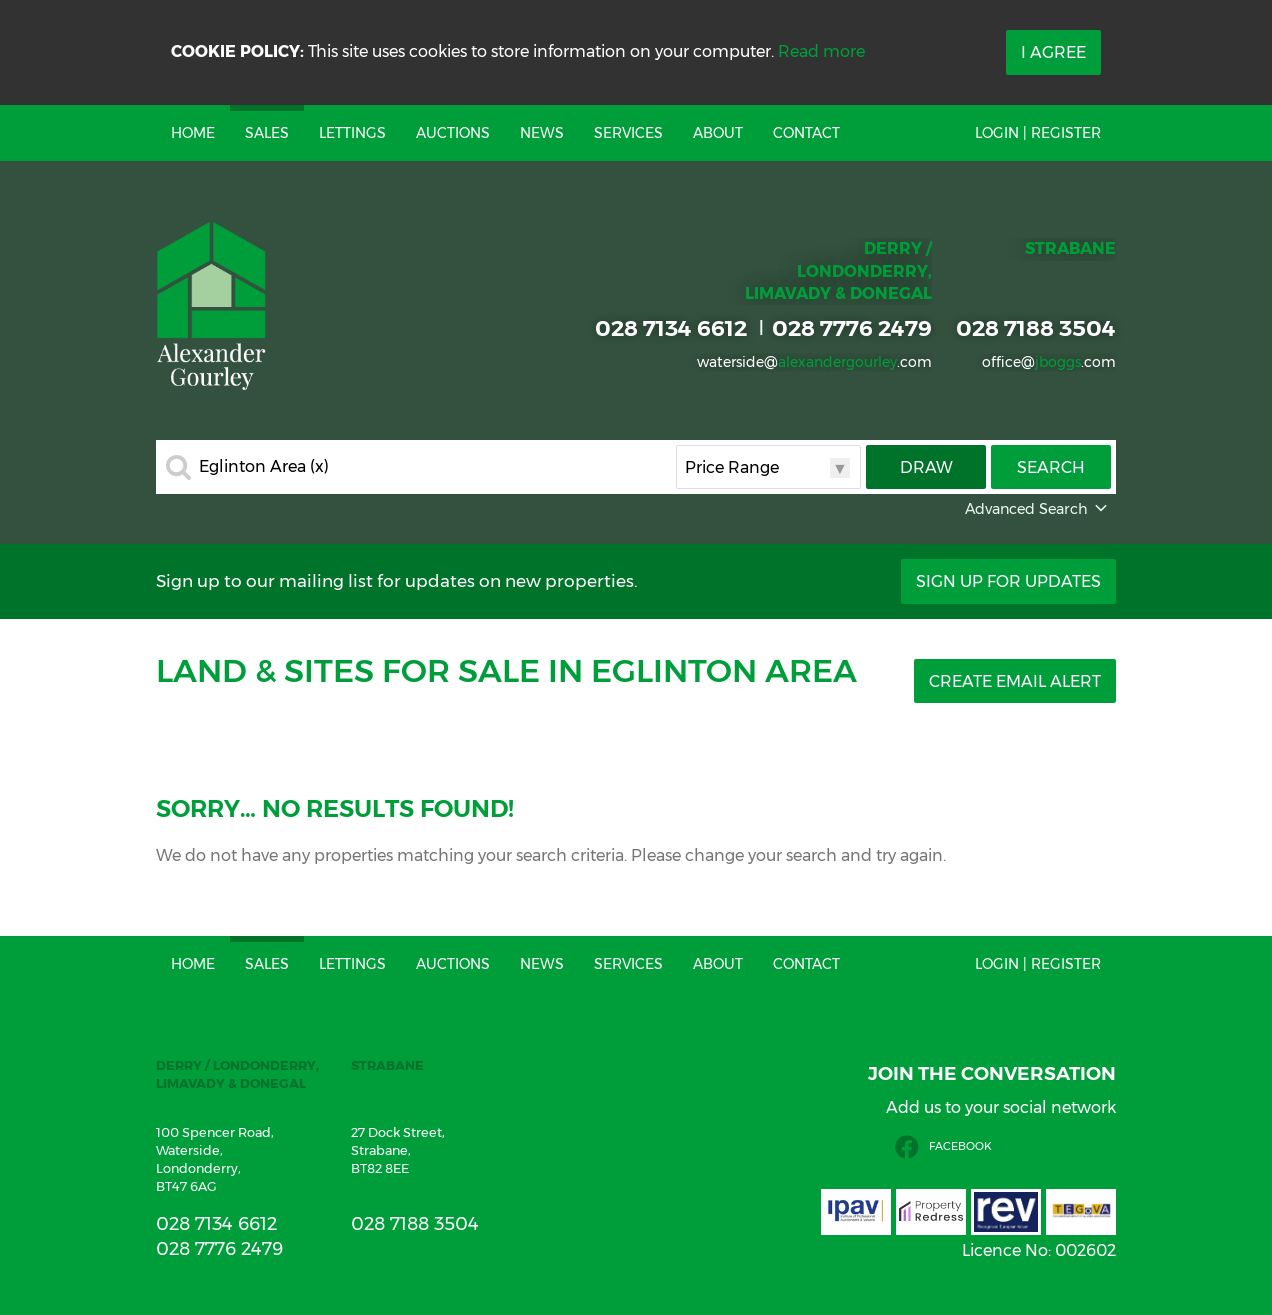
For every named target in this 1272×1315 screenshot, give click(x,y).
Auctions (453, 133)
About (718, 133)
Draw (926, 467)
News (542, 133)
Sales (267, 133)
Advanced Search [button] (1038, 509)
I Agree (1053, 52)
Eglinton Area (264, 467)
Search (1051, 467)
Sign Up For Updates (1008, 581)
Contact (806, 133)
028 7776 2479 (852, 328)
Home (193, 133)
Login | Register (1038, 133)
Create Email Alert (1015, 681)
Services (628, 133)
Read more (821, 51)
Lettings (352, 133)
